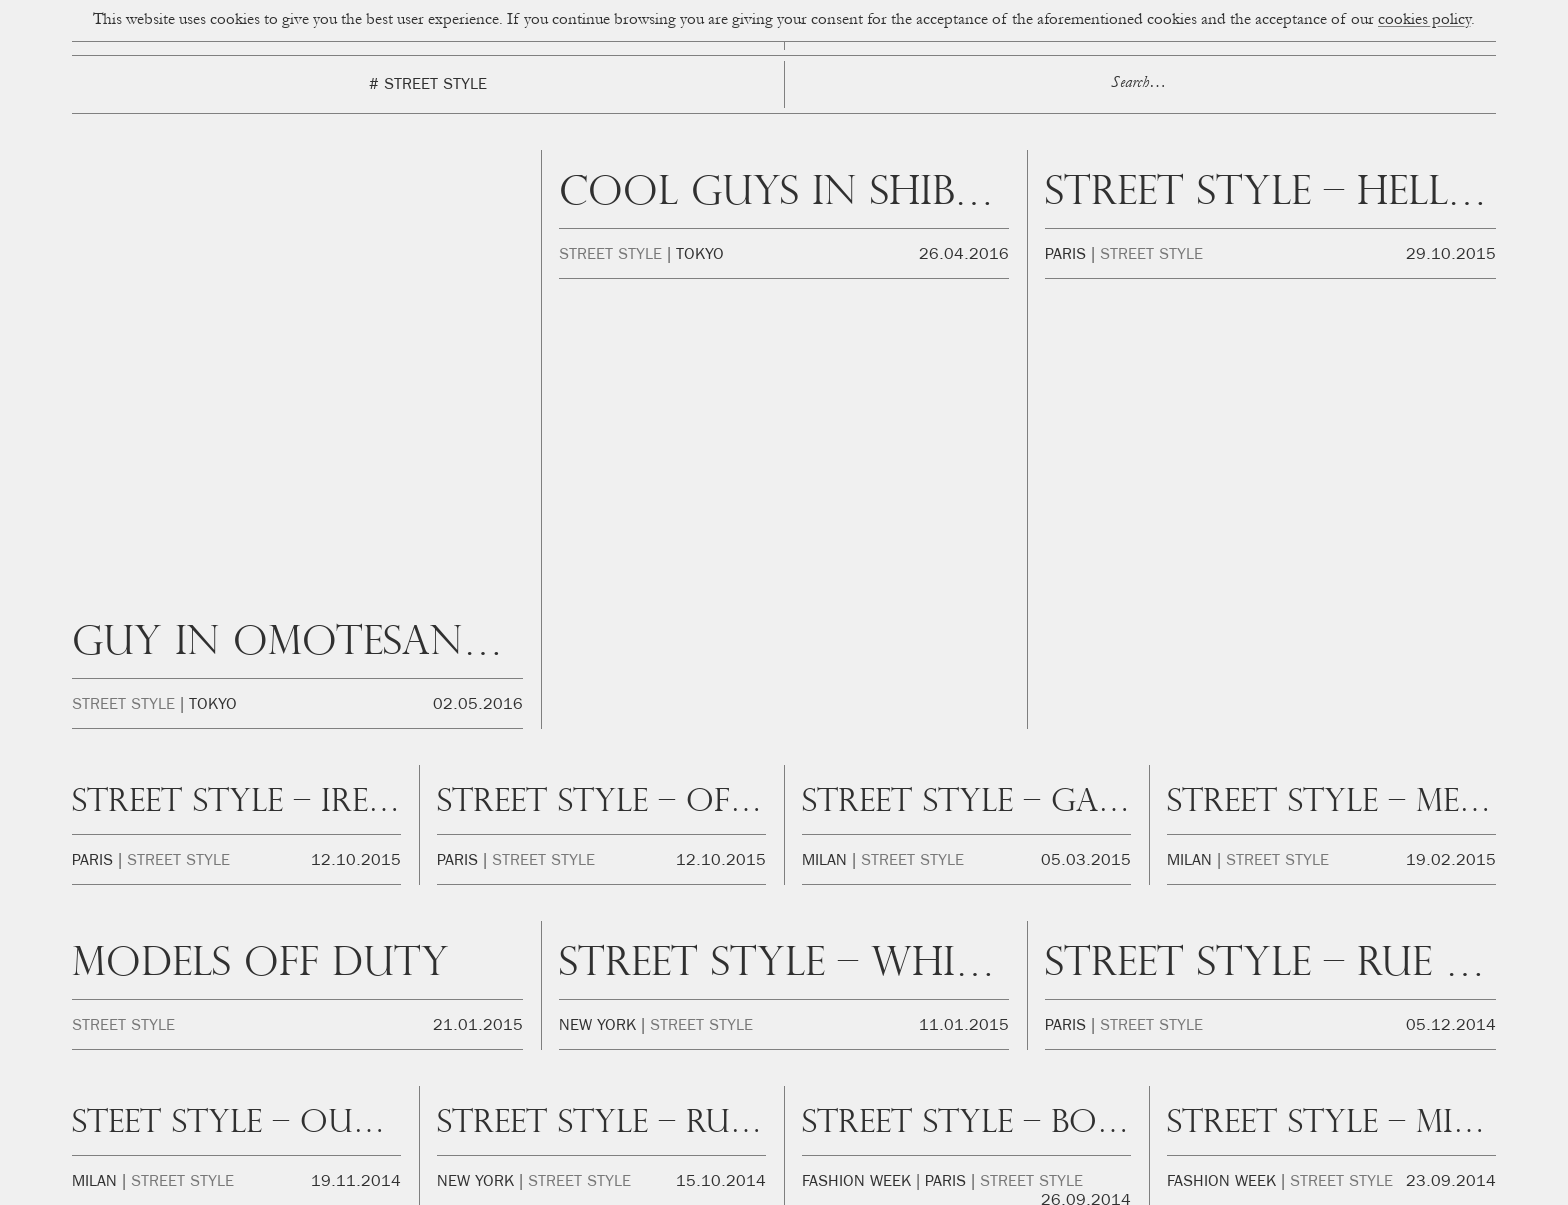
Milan (824, 411)
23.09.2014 (1451, 732)
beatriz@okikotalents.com (341, 1113)
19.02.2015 (1451, 411)
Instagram (1136, 1117)
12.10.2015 (356, 411)
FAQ (1066, 1184)
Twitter (1313, 1117)
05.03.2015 (1086, 411)
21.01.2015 (478, 576)
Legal (1022, 1184)
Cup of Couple (784, 944)
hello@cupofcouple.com (360, 1092)
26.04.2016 (964, 256)
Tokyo (213, 256)
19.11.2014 (356, 732)
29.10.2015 (1451, 256)
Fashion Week (856, 732)
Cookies (898, 1184)
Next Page (1258, 842)
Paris (1065, 256)
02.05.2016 (478, 256)
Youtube (1390, 1117)
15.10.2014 (721, 732)
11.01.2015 (964, 576)
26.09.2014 (1086, 751)
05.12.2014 (1451, 576)
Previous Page (309, 842)
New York (597, 576)
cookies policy (1424, 20)
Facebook (1230, 1117)
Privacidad (963, 1184)
